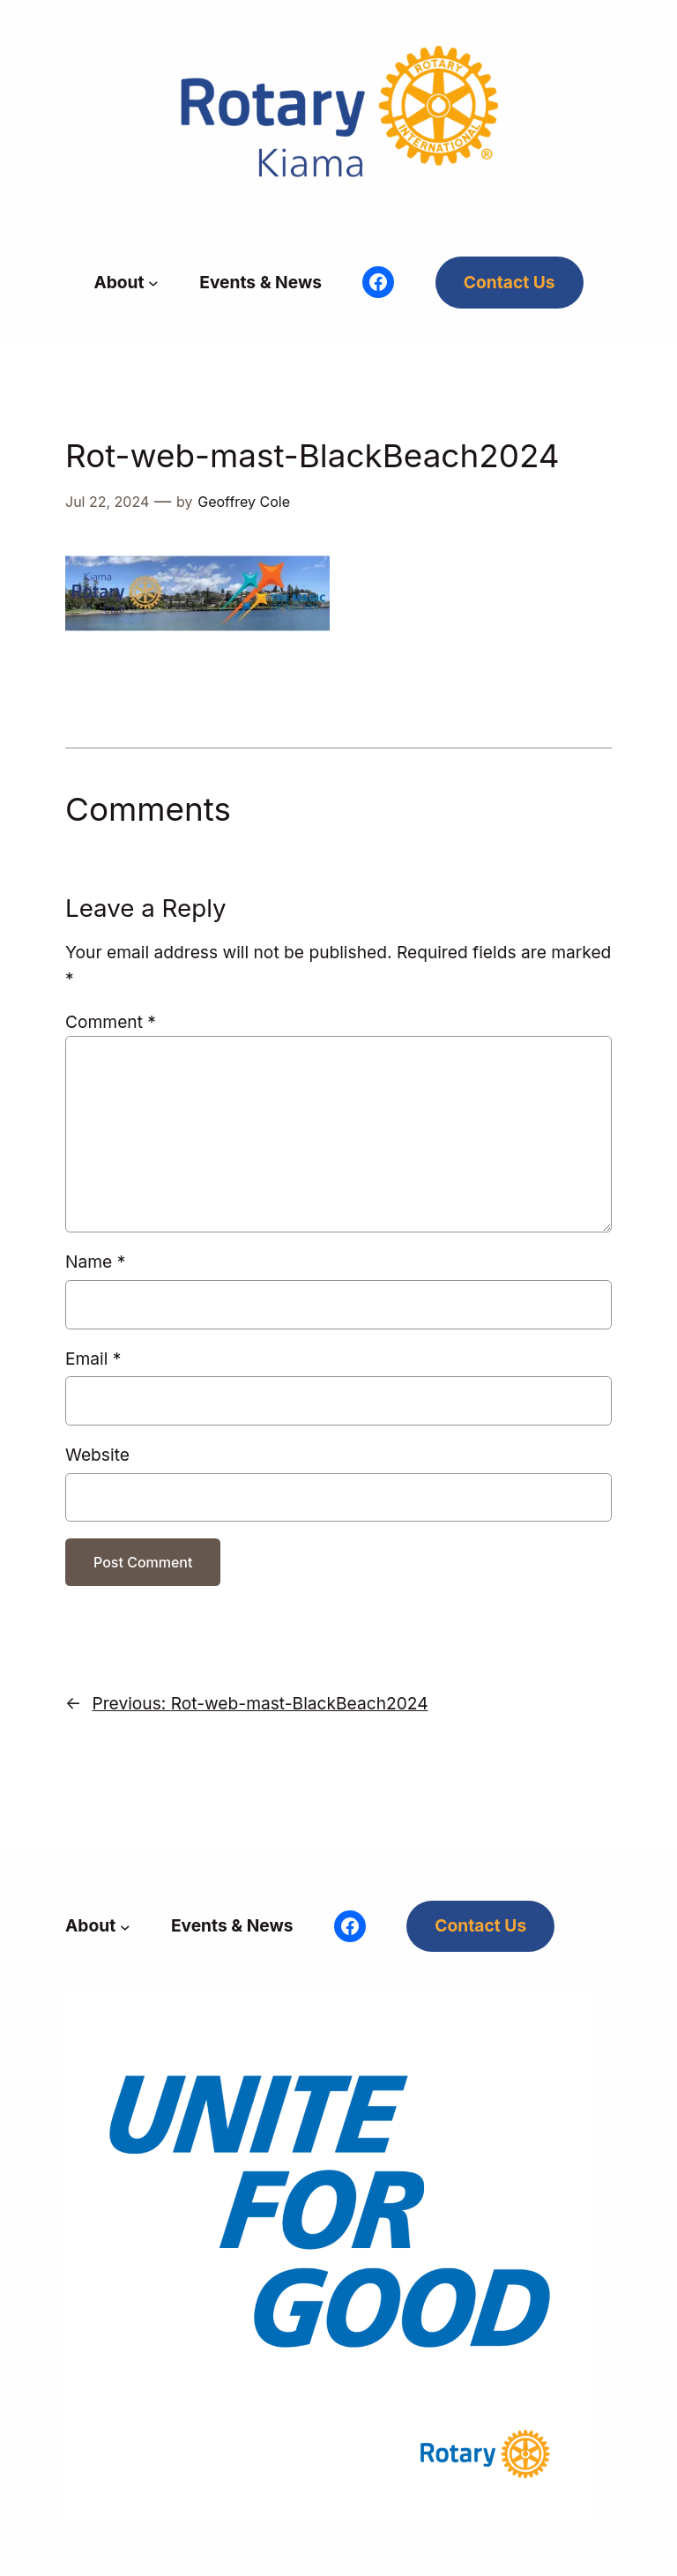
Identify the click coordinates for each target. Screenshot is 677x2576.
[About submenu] (153, 283)
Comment (110, 1021)
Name (95, 1261)
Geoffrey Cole (243, 501)
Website (97, 1454)
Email (93, 1358)
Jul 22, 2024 (107, 501)
